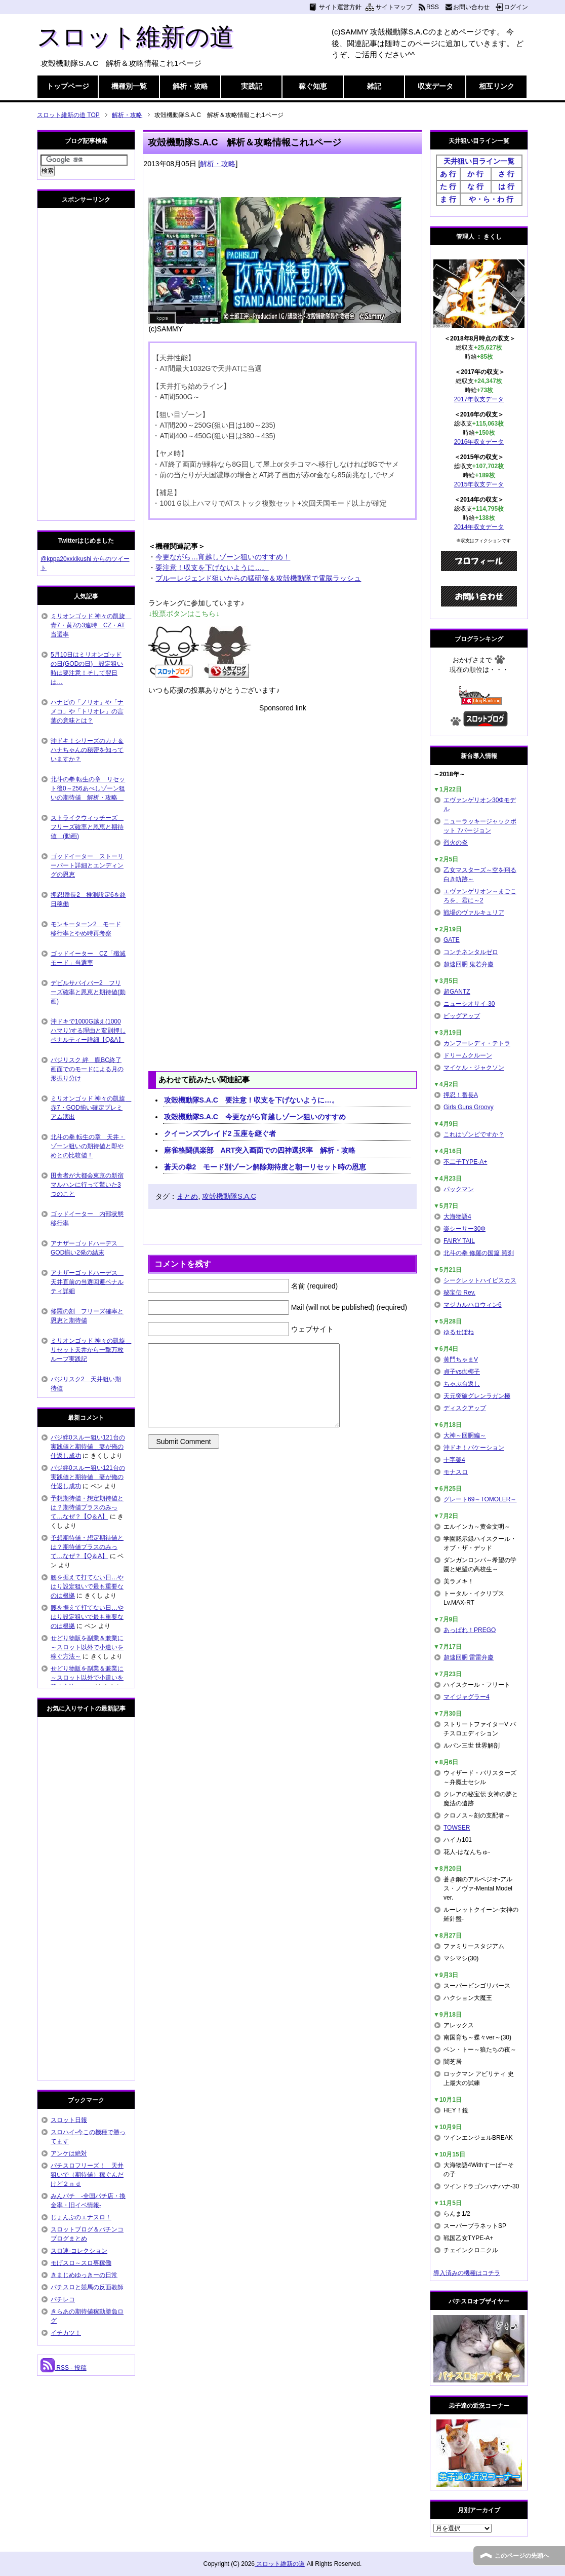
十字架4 (454, 1459)
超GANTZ (456, 991)
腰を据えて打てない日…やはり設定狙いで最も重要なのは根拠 (87, 1586)
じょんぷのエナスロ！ (81, 2217)
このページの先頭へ (522, 2555)
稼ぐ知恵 (313, 86)
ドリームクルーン (467, 1055)
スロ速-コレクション (79, 2250)
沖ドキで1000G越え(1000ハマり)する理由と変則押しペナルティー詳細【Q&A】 (88, 1030)
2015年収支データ (479, 484)
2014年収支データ (479, 527)
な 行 (475, 186)
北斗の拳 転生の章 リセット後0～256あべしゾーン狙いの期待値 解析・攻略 (88, 788)
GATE (451, 939)
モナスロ (455, 1471)
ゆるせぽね (458, 1332)
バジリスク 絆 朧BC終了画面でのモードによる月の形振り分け (87, 1069)
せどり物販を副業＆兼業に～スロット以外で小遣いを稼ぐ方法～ (87, 1647)
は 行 (506, 186)
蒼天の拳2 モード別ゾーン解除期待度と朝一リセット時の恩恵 (265, 1167)
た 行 (448, 186)
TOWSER (456, 1827)
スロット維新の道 (135, 36)
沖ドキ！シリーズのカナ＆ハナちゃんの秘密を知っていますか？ (87, 750)
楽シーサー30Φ (464, 1228)
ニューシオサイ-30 (469, 1003)
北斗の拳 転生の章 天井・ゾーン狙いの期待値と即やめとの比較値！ (88, 1146)
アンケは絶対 (69, 2153)
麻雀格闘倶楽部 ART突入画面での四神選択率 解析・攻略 (260, 1150)
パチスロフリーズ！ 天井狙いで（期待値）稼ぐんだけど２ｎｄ (87, 2174)
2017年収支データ (479, 399)
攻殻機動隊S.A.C (229, 1196)
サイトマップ (394, 7)
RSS (432, 7)
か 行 (475, 174)
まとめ (187, 1196)
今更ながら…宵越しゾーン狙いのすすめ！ (222, 557)
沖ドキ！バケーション (473, 1447)
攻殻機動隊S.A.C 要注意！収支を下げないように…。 (251, 1100)
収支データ (435, 86)
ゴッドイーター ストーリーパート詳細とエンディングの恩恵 (87, 865)
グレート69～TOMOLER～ (479, 1499)
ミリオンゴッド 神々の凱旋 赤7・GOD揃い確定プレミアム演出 (91, 1107)
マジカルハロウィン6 (472, 1304)
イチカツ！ (66, 2332)
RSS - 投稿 (64, 2367)
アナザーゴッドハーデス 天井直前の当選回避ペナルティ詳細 (87, 1282)
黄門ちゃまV (460, 1359)
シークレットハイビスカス (479, 1280)
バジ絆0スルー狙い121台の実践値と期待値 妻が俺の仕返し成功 (88, 1446)
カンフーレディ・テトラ (476, 1043)
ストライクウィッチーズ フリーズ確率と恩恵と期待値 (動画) (87, 827)
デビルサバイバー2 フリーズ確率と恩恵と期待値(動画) (88, 992)
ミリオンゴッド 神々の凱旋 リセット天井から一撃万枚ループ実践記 (91, 1349)
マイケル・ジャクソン (473, 1067)
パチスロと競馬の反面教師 (87, 2287)
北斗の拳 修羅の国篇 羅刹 (478, 1253)
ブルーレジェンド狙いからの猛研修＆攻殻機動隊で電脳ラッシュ (258, 578)
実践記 (251, 86)
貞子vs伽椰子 (461, 1371)
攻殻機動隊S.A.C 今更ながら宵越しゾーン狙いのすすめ (255, 1117)
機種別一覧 (129, 86)
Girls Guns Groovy (468, 1107)
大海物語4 (457, 1216)
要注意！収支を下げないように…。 (212, 567)
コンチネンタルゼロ (470, 952)
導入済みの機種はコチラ (466, 2273)
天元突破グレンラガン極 (476, 1395)
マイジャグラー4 (466, 1696)
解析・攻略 (190, 86)
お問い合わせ (471, 7)
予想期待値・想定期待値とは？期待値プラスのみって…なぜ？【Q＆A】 (87, 1507)
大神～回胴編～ (464, 1435)
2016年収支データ (479, 441)
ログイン (516, 7)
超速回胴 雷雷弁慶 (468, 1657)
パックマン (458, 1189)
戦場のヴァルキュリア (473, 912)
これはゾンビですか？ (473, 1134)
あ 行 (448, 174)
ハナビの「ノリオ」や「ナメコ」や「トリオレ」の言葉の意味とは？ (87, 711)
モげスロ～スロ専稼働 (81, 2262)
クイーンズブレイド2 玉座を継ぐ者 (220, 1133)
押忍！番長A (460, 1094)
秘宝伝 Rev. (459, 1292)
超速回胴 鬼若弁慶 (468, 964)
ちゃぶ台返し (461, 1383)
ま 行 (448, 199)
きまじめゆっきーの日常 (84, 2275)
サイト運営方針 (340, 7)
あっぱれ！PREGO (469, 1630)
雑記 (374, 86)
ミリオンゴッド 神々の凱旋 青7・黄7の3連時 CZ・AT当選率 (91, 625)
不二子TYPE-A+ (465, 1161)
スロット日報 (69, 2120)
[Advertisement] (282, 784)
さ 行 (506, 174)
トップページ (68, 86)
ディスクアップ (464, 1408)
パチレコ (63, 2299)
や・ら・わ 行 (491, 199)
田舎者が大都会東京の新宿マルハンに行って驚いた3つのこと (87, 1184)
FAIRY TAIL (459, 1240)
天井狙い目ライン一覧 (478, 161)
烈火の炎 (455, 842)
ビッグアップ (461, 1015)
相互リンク (496, 86)
